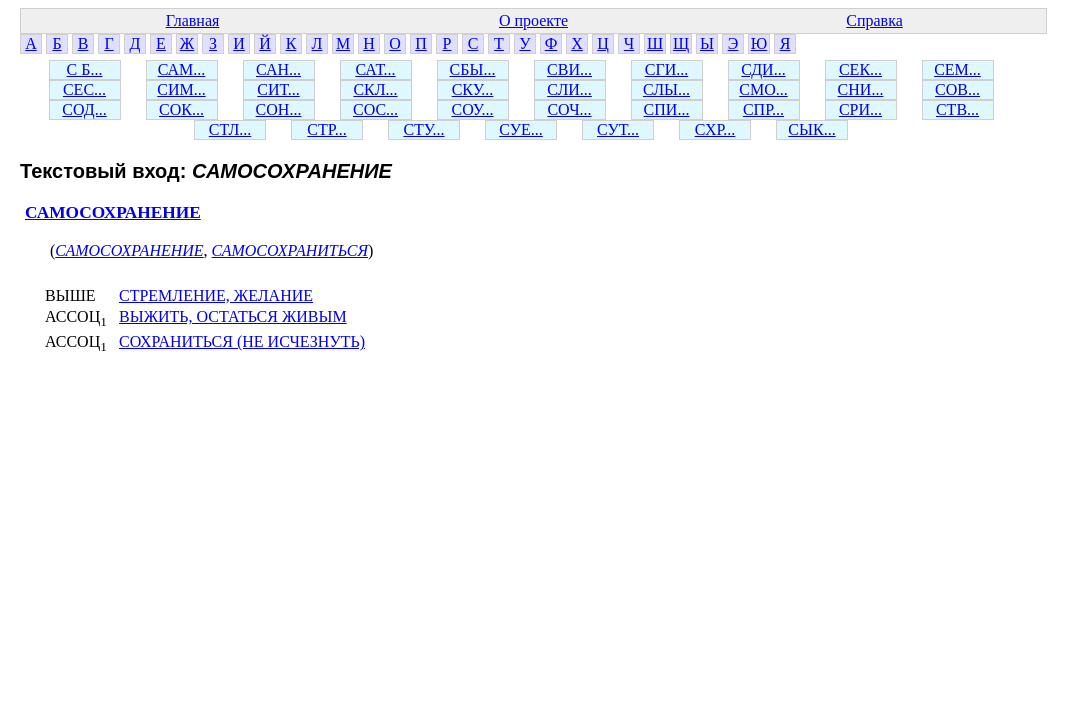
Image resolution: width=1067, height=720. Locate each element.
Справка (874, 20)
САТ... (375, 69)
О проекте (533, 20)
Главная (193, 20)
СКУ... (473, 89)
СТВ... (957, 109)
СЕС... (84, 89)
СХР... (715, 129)
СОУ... (472, 109)
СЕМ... (957, 69)
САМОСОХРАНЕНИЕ (113, 212)
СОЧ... (569, 109)
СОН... (279, 109)
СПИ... (667, 109)
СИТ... (278, 89)
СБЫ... (473, 69)
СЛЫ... (666, 89)
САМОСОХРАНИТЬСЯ (290, 250)
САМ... (182, 69)
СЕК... (860, 69)
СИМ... (181, 89)
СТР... (326, 129)
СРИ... (860, 109)
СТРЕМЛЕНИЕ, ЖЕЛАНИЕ (216, 295)
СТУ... (423, 129)
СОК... (181, 109)
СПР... (763, 109)
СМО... (763, 89)
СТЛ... (230, 129)
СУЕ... (521, 129)
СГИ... (666, 69)
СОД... (84, 109)
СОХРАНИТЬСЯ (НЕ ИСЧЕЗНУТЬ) (242, 341)
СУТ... (618, 129)
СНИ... (861, 89)
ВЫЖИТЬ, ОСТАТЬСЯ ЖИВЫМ (233, 316)
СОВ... (957, 89)
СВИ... (569, 69)
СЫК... (811, 129)
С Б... (85, 69)
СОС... (375, 109)
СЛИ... (569, 89)
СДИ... (763, 69)
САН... (278, 69)
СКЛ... (375, 89)
